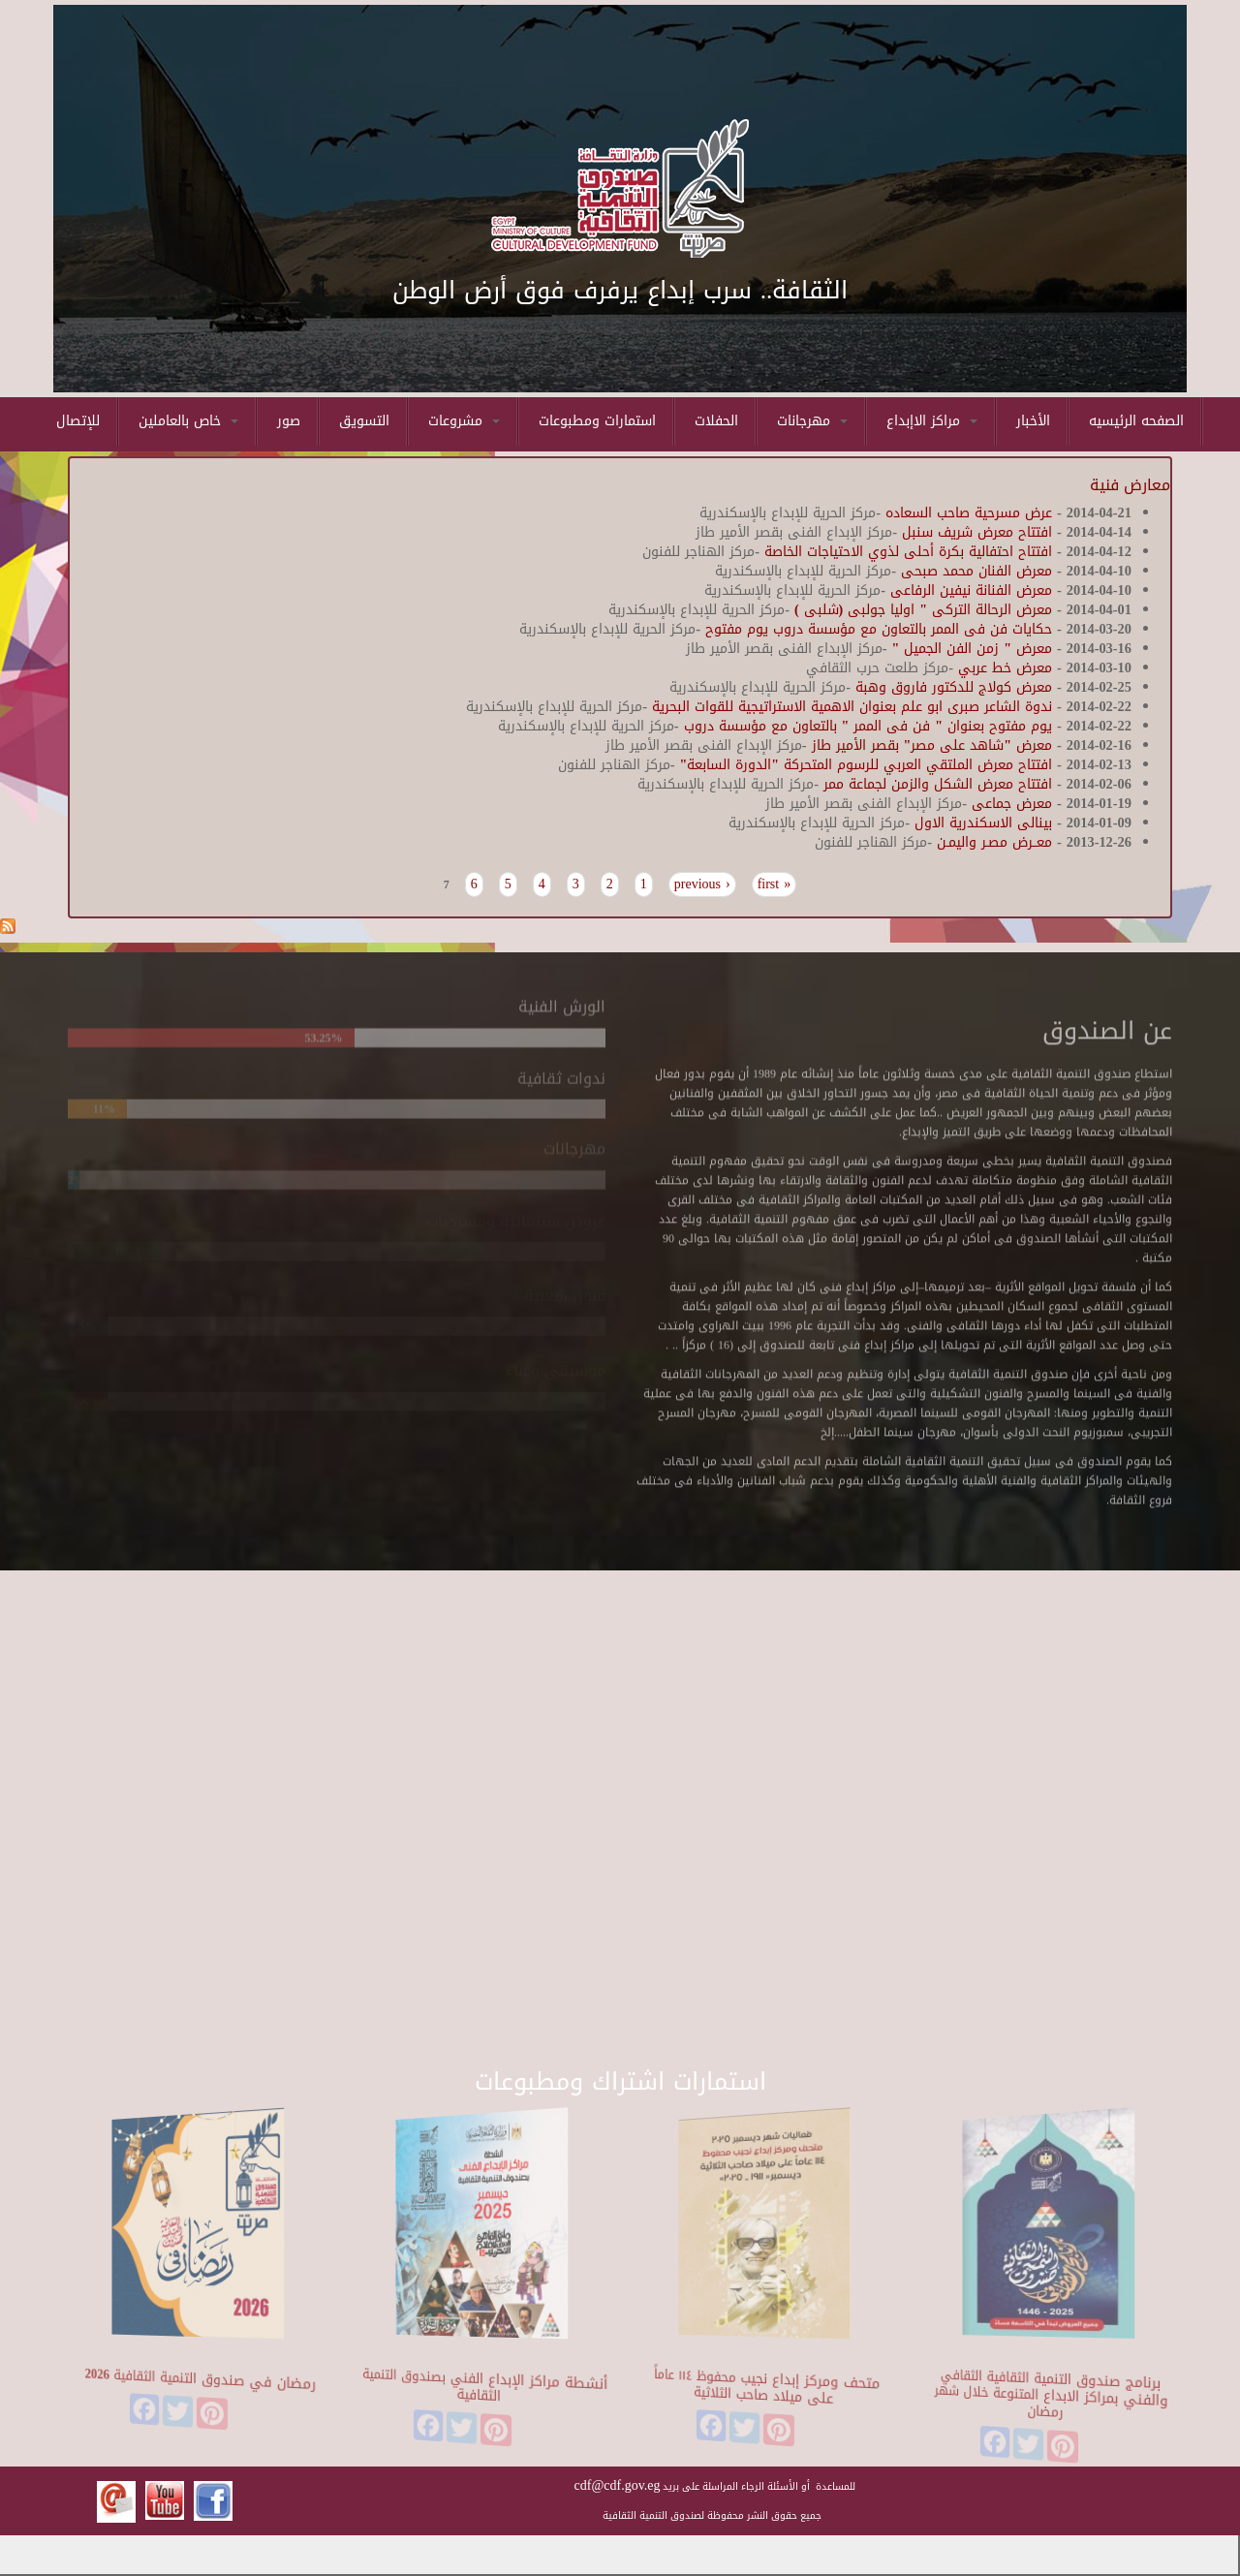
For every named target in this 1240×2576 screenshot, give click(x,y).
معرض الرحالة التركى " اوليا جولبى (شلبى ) (923, 610)
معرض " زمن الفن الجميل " (970, 649)
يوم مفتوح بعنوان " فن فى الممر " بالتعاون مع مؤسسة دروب (866, 726)
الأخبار (1033, 421)
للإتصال (78, 421)
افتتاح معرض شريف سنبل (977, 532)
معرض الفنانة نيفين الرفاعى (971, 590)
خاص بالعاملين (188, 421)
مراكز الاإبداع (931, 421)
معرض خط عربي (1005, 668)
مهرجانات (812, 421)
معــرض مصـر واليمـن (994, 842)
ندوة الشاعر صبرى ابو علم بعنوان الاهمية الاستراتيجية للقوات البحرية (849, 707)
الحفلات (716, 421)
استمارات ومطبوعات (597, 421)
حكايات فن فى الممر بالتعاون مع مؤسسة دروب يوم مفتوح (876, 629)
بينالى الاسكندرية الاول (981, 823)
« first (774, 884)
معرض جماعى (1012, 804)
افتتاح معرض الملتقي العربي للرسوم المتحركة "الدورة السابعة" (864, 765)
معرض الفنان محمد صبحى (976, 571)
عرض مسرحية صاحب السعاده (968, 513)
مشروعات (464, 421)
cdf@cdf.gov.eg (617, 2485)
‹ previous (702, 884)
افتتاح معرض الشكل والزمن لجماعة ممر (935, 784)
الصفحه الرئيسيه (1136, 421)
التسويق (364, 421)
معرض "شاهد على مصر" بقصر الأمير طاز (932, 745)
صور (288, 421)
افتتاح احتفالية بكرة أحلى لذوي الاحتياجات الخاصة (908, 552)
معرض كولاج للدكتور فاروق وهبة (951, 687)
